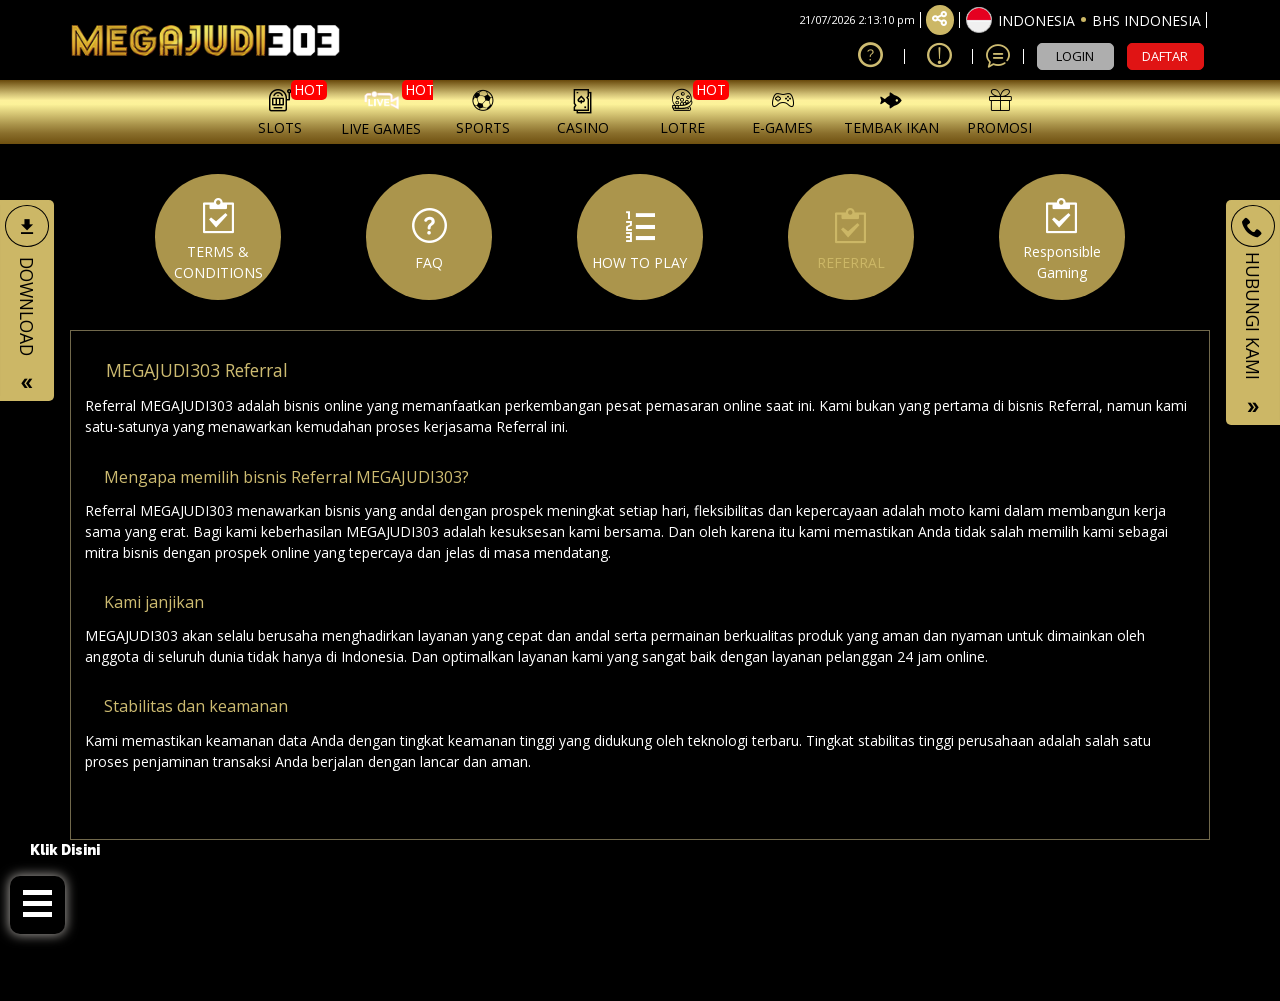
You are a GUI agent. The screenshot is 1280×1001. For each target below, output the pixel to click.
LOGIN (1075, 56)
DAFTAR (1165, 56)
